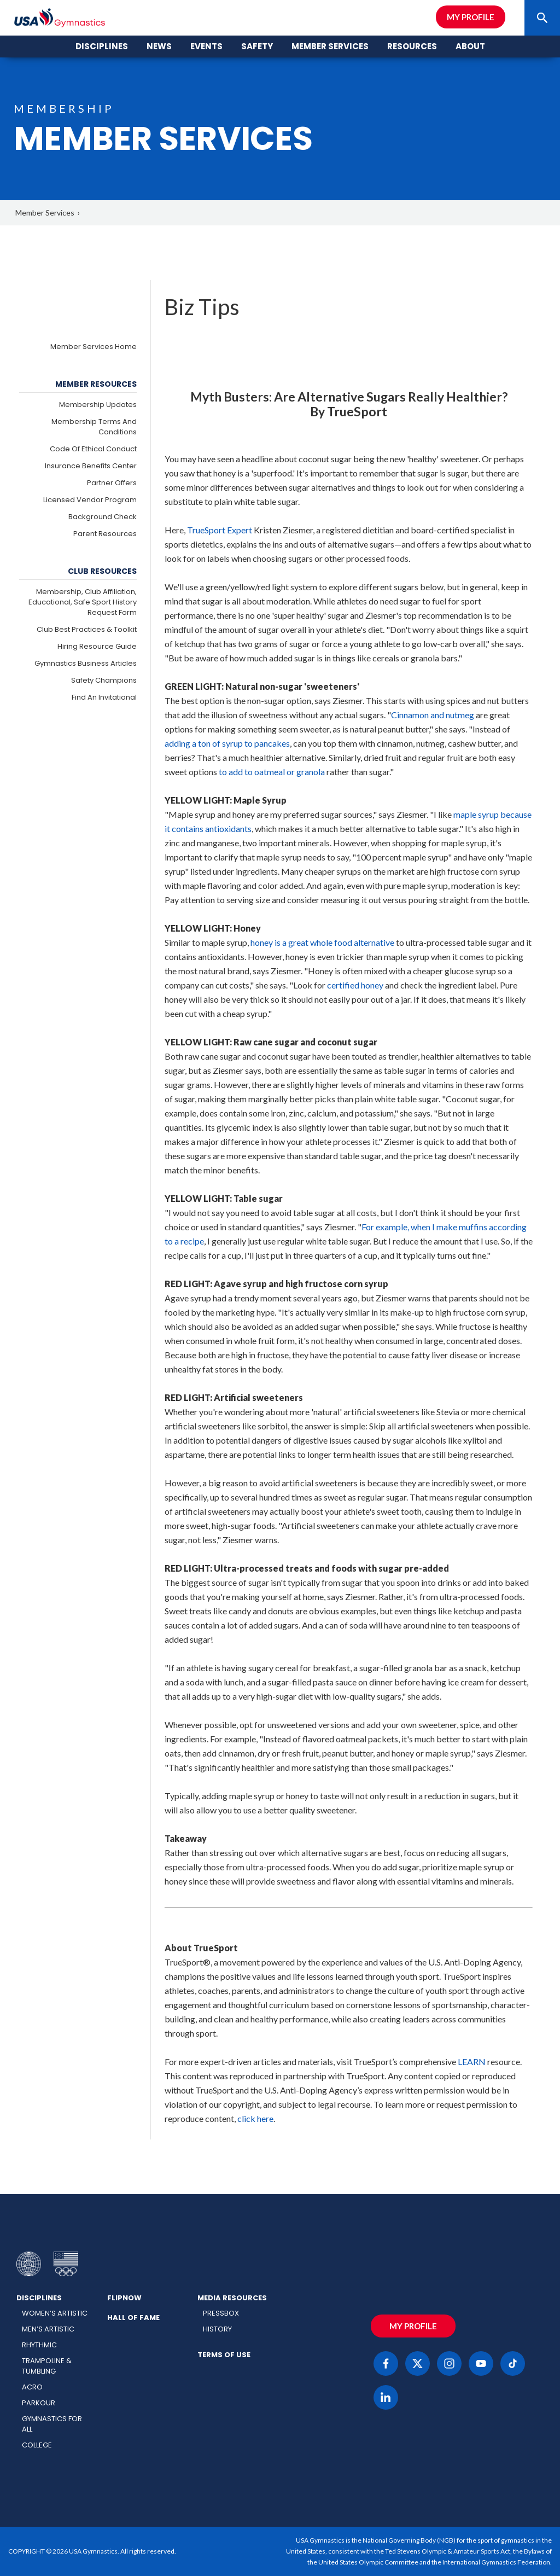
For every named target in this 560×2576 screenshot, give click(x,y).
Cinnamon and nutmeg (432, 715)
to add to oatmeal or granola (272, 771)
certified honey (355, 985)
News (159, 46)
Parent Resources (105, 533)
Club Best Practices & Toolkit (87, 629)
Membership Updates (98, 404)
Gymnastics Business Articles (85, 663)
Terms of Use (223, 2355)
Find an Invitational (104, 697)
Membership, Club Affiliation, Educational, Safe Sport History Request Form (82, 602)
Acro (32, 2387)
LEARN (472, 2061)
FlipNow (124, 2298)
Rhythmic (39, 2345)
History (217, 2329)
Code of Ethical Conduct (93, 449)
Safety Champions (104, 680)
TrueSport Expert (219, 530)
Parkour (38, 2403)
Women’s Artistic (55, 2313)
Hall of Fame (133, 2317)
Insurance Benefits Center (91, 466)
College (37, 2445)
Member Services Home (93, 346)
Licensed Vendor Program (90, 500)
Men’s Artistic (48, 2329)
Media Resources (232, 2298)
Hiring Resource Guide (97, 646)
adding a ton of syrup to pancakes (227, 743)
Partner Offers (112, 483)
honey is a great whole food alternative (322, 942)
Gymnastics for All (52, 2424)
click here (255, 2118)
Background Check (102, 516)
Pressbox (221, 2313)
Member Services (44, 212)
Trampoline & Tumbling (47, 2366)
